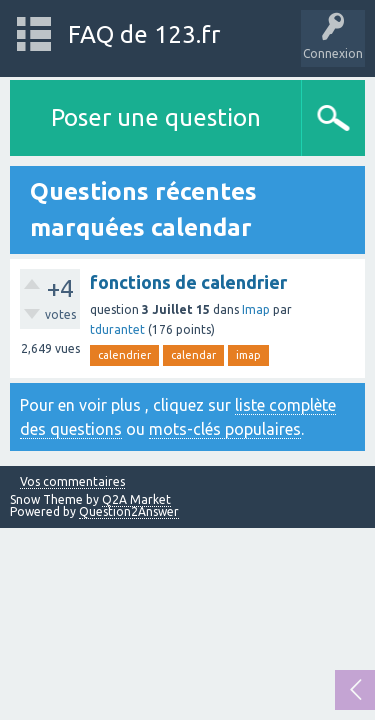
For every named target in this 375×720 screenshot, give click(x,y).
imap (248, 355)
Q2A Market (136, 499)
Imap (256, 309)
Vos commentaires (72, 482)
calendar (193, 355)
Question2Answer (129, 511)
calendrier (124, 355)
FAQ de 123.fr (144, 34)
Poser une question (156, 117)
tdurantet (117, 329)
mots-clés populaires (225, 429)
